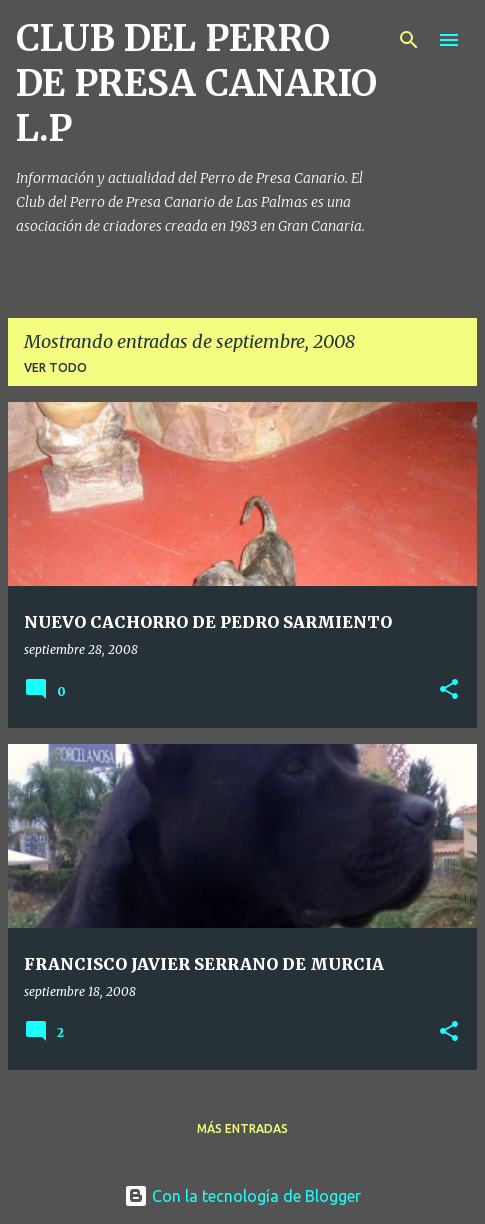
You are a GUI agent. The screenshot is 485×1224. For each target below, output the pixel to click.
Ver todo (55, 367)
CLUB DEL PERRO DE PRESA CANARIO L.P (196, 83)
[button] (449, 690)
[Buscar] (409, 40)
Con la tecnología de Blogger (242, 1196)
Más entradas (242, 1128)
